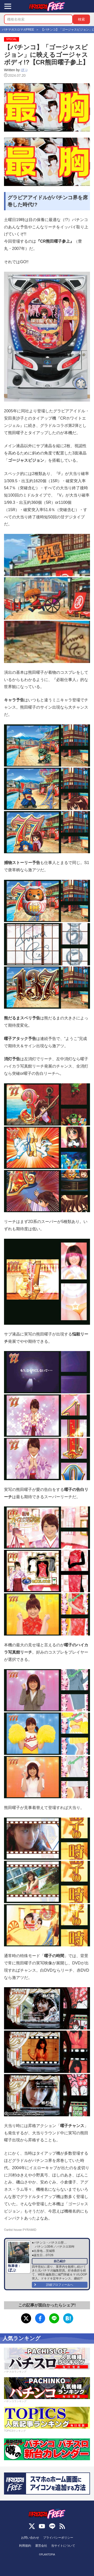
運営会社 (41, 2545)
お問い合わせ (30, 2537)
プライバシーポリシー (58, 2537)
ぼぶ (24, 70)
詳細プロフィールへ (59, 2284)
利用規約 (25, 2545)
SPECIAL (11, 39)
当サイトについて (63, 2545)
